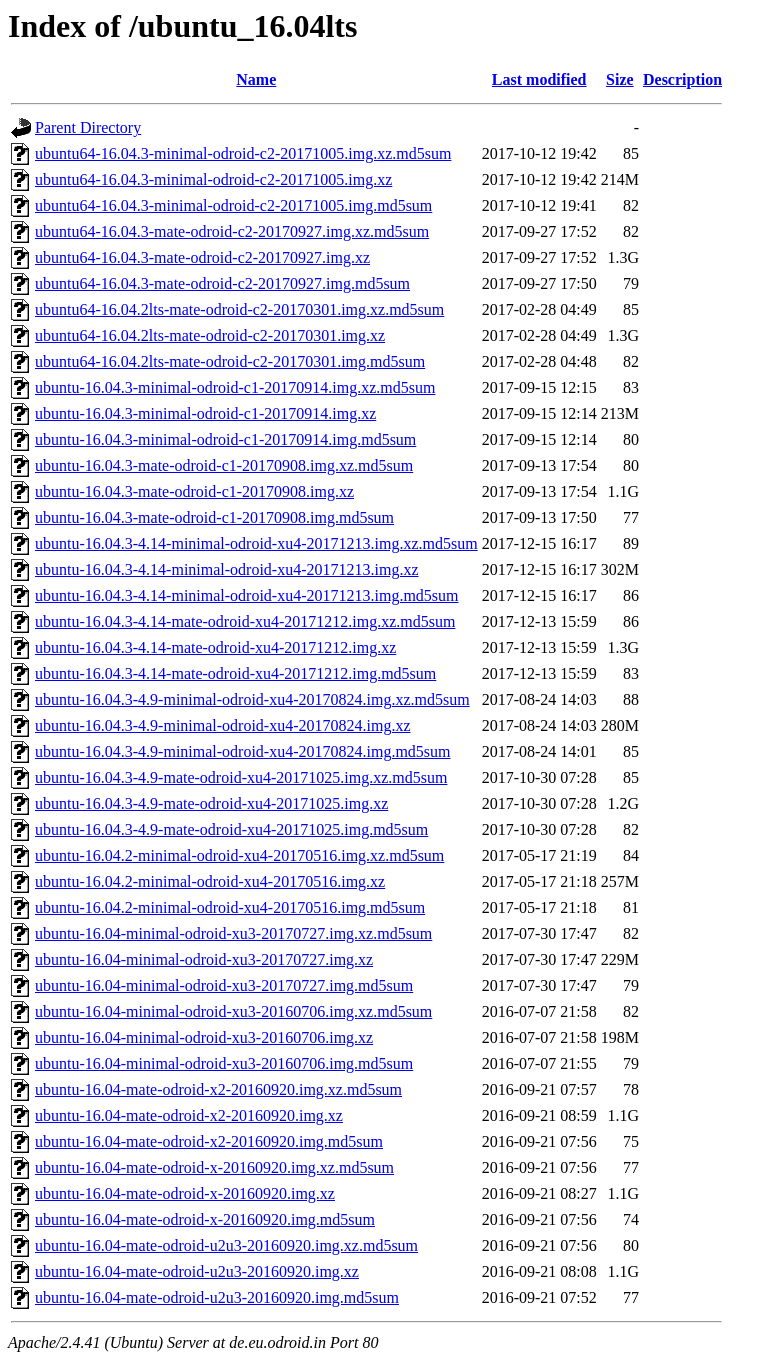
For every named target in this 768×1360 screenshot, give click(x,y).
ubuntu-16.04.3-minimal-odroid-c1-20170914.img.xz (205, 413)
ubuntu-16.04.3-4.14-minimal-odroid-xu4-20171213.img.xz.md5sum (256, 543)
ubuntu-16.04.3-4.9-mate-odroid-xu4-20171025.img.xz (211, 803)
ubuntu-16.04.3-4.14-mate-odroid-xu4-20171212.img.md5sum (235, 673)
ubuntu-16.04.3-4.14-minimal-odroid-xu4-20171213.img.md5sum (247, 595)
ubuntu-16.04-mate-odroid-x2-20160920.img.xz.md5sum (218, 1089)
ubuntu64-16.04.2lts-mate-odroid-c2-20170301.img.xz (210, 335)
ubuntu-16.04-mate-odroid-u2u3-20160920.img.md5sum (217, 1297)
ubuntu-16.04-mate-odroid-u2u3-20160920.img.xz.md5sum (226, 1245)
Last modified (539, 79)
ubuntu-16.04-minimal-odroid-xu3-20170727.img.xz (204, 959)
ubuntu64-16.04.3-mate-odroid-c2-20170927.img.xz (202, 257)
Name (256, 79)
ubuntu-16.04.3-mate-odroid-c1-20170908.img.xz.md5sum (224, 465)
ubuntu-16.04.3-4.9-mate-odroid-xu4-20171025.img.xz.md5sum (241, 777)
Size (620, 79)
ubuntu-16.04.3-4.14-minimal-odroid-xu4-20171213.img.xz (227, 569)
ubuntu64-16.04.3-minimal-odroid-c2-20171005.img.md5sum (233, 205)
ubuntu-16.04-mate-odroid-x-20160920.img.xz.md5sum (214, 1167)
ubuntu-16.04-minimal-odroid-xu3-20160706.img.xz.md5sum (233, 1011)
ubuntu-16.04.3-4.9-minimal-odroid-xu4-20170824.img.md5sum (243, 751)
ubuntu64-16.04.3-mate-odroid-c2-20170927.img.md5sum (222, 283)
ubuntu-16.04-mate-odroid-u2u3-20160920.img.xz (197, 1271)
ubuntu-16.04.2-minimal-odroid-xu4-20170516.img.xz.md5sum (239, 855)
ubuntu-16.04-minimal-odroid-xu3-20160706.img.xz (204, 1037)
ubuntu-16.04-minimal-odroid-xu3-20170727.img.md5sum (224, 985)
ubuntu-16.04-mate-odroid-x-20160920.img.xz (185, 1193)
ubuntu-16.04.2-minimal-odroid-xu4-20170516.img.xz (210, 881)
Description (682, 79)
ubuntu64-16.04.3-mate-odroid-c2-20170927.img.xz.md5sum (232, 231)
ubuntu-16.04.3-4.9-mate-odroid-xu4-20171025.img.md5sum (231, 829)
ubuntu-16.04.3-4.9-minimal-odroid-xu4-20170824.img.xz (223, 725)
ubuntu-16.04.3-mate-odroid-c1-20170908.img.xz (194, 491)
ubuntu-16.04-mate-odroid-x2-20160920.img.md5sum (209, 1141)
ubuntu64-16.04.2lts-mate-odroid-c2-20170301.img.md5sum (230, 361)
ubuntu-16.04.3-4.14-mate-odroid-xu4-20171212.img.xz (215, 647)
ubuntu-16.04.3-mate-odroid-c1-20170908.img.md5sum (214, 517)
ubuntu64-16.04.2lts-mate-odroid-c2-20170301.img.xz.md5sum (239, 309)
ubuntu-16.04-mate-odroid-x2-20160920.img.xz (189, 1115)
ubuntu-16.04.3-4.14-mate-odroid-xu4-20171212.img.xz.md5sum (245, 621)
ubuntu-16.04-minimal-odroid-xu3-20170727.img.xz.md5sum (233, 933)
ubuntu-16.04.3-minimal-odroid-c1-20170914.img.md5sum (225, 439)
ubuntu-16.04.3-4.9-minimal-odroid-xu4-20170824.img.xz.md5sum (252, 699)
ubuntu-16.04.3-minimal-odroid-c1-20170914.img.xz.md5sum (235, 387)
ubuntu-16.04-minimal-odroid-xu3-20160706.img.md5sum (224, 1063)
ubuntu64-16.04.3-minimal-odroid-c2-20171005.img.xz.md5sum (243, 153)
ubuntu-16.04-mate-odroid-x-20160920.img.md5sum (205, 1219)
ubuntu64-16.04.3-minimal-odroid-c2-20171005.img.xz (213, 179)
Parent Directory (88, 127)
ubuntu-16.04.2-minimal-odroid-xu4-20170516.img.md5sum (230, 907)
